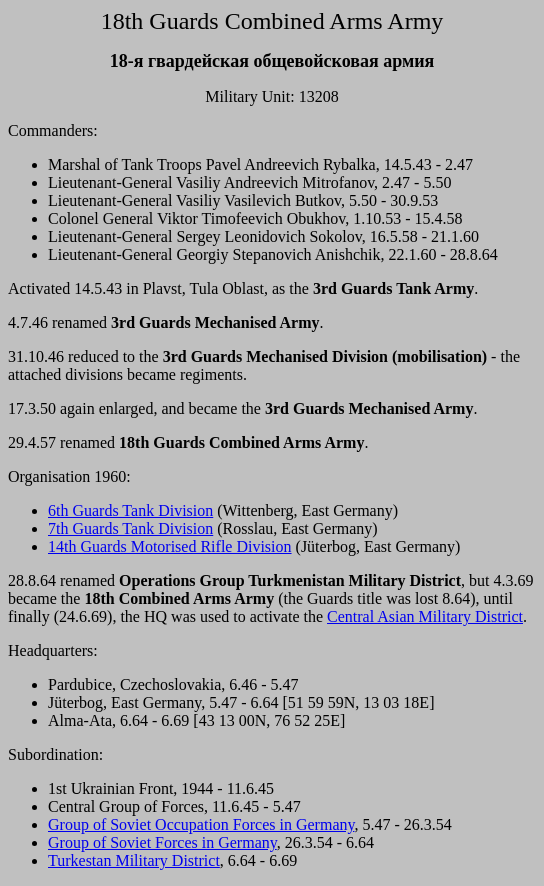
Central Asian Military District (425, 616)
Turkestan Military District (134, 860)
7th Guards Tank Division (130, 528)
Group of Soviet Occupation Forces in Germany (201, 824)
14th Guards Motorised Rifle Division (170, 546)
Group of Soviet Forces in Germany (162, 842)
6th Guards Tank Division (130, 510)
